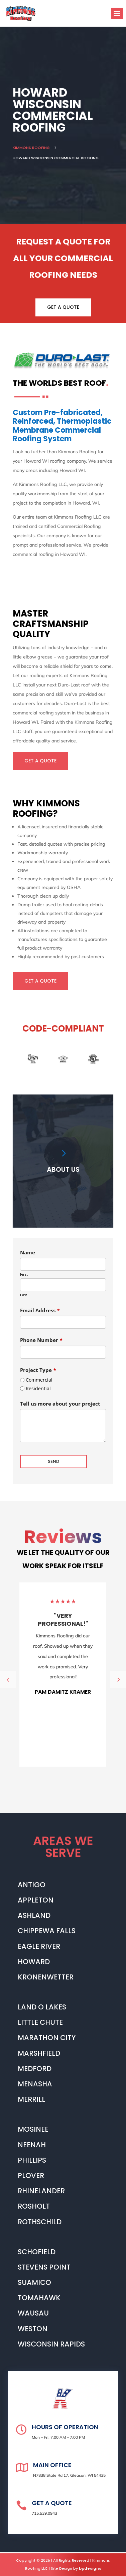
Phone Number (41, 1340)
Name (27, 1252)
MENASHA (35, 2084)
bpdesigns (90, 2568)
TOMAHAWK (39, 2298)
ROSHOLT (34, 2206)
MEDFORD (34, 2068)
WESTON (32, 2329)
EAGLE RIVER (39, 1946)
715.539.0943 (44, 2513)
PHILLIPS (32, 2160)
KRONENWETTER (46, 1977)
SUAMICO (34, 2282)
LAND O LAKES (42, 2007)
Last (23, 1294)
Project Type (38, 1370)
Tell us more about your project (60, 1403)
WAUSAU (33, 2313)
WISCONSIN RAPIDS (51, 2344)
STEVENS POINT (44, 2267)
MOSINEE (33, 2129)
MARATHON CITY (47, 2037)
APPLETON (35, 1900)
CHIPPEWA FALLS (47, 1930)
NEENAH (32, 2145)
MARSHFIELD (39, 2053)
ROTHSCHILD (39, 2222)
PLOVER (31, 2175)
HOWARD (34, 1961)
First (24, 1274)
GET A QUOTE (63, 307)
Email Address (40, 1310)
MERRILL (31, 2099)
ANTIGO (31, 1885)
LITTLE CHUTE (40, 2022)
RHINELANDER (41, 2191)
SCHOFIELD (36, 2252)
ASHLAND (34, 1915)
